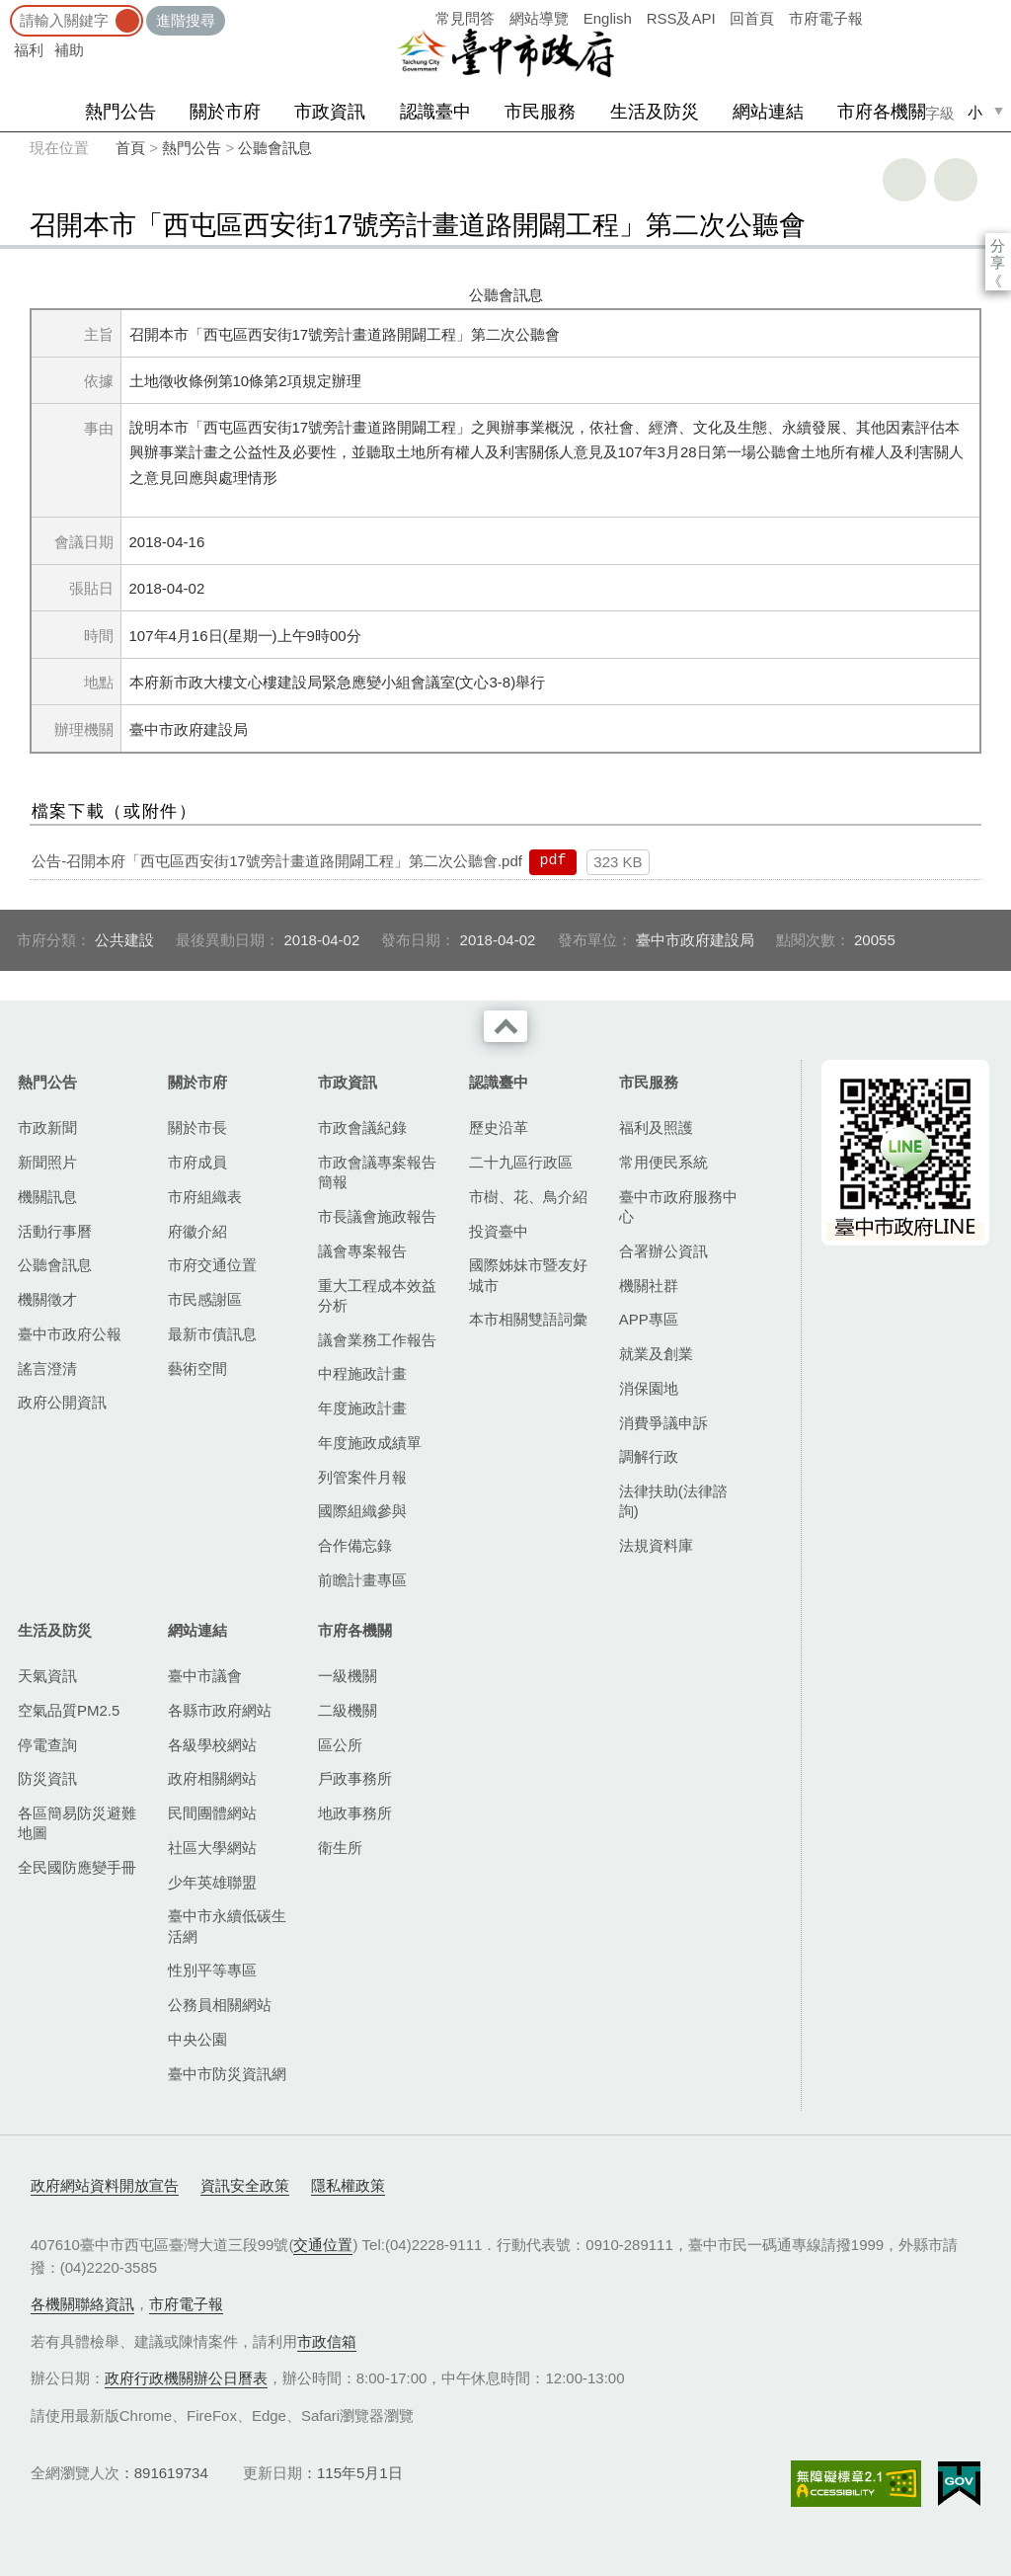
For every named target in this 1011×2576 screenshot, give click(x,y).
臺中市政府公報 (69, 1334)
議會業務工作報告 (377, 1339)
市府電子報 (826, 18)
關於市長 (197, 1127)
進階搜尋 (185, 20)
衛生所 (340, 1847)
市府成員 (197, 1162)
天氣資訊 (47, 1675)
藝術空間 (197, 1368)
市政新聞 (47, 1127)
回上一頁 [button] (955, 179)
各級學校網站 (212, 1744)
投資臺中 (498, 1231)
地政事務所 (355, 1813)
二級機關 (347, 1710)
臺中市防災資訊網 (227, 2073)
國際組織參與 (362, 1510)
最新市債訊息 (212, 1334)
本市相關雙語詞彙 (528, 1319)
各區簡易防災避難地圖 (77, 1823)
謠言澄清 (47, 1368)
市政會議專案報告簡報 (377, 1172)
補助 (69, 49)
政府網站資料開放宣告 (105, 2185)
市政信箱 (326, 2341)
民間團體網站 (212, 1813)
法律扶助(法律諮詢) (673, 1501)
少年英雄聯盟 (212, 1882)
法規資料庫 (656, 1545)
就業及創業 (656, 1353)
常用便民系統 (663, 1162)
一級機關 (347, 1675)
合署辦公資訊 (663, 1251)
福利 (28, 49)
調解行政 (648, 1456)
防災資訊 (47, 1778)
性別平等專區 (212, 1970)
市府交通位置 (212, 1264)
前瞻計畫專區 (362, 1579)
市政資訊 (329, 111)
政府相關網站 (212, 1778)
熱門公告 (120, 111)
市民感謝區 (205, 1299)
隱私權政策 (348, 2185)
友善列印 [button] (904, 179)
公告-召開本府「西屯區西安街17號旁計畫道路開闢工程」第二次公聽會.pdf (277, 860)
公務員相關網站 (220, 2004)
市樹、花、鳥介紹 (528, 1196)
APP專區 (648, 1319)
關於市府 (225, 111)
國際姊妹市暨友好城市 (528, 1274)
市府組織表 (205, 1196)
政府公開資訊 (62, 1402)
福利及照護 (656, 1127)
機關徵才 (47, 1299)
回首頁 (752, 18)
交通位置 (322, 2244)
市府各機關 (881, 111)
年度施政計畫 (362, 1408)
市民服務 (540, 111)
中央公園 (197, 2039)
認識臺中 (435, 111)
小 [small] (975, 112)
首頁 (130, 147)
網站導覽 (539, 18)
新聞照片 (47, 1162)
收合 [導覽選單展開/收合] (505, 1026)
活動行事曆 (55, 1231)
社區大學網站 (212, 1847)
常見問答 (465, 18)
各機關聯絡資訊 (82, 2303)
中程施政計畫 (362, 1373)
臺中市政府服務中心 (678, 1206)
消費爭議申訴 (663, 1422)
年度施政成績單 (370, 1442)
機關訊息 (47, 1196)
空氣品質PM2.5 (68, 1710)
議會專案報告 (362, 1251)
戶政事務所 (355, 1778)
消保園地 (648, 1388)
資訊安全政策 (244, 2185)
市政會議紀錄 (362, 1127)
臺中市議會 (205, 1675)
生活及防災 (654, 111)
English (607, 18)
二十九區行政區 (521, 1162)
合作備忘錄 (355, 1545)
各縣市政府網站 (220, 1710)
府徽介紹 (197, 1231)
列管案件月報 (362, 1477)
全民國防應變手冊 (77, 1867)
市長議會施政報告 (377, 1216)
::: (6, 9)
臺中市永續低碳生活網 (227, 1925)
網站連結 (768, 111)
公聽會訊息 (275, 147)
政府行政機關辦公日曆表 (186, 2378)
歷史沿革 (498, 1127)
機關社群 (648, 1285)
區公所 (340, 1744)
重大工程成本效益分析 (377, 1295)
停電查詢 (47, 1744)
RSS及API (681, 18)
